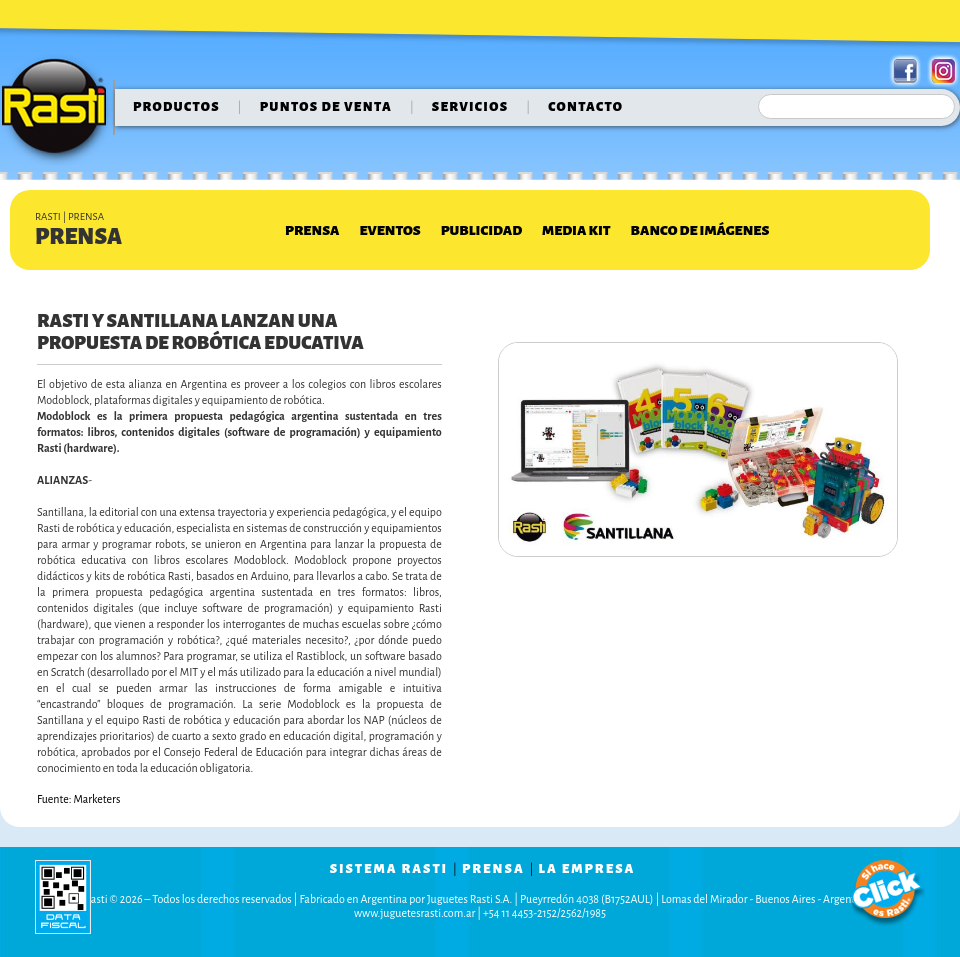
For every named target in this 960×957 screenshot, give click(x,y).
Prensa (312, 230)
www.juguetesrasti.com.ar (414, 913)
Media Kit (576, 230)
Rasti (60, 111)
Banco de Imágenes (700, 230)
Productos (176, 107)
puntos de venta (326, 107)
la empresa (587, 869)
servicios (470, 107)
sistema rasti (389, 869)
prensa (493, 869)
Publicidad (481, 230)
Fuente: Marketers (78, 799)
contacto (585, 107)
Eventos (389, 230)
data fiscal (63, 896)
